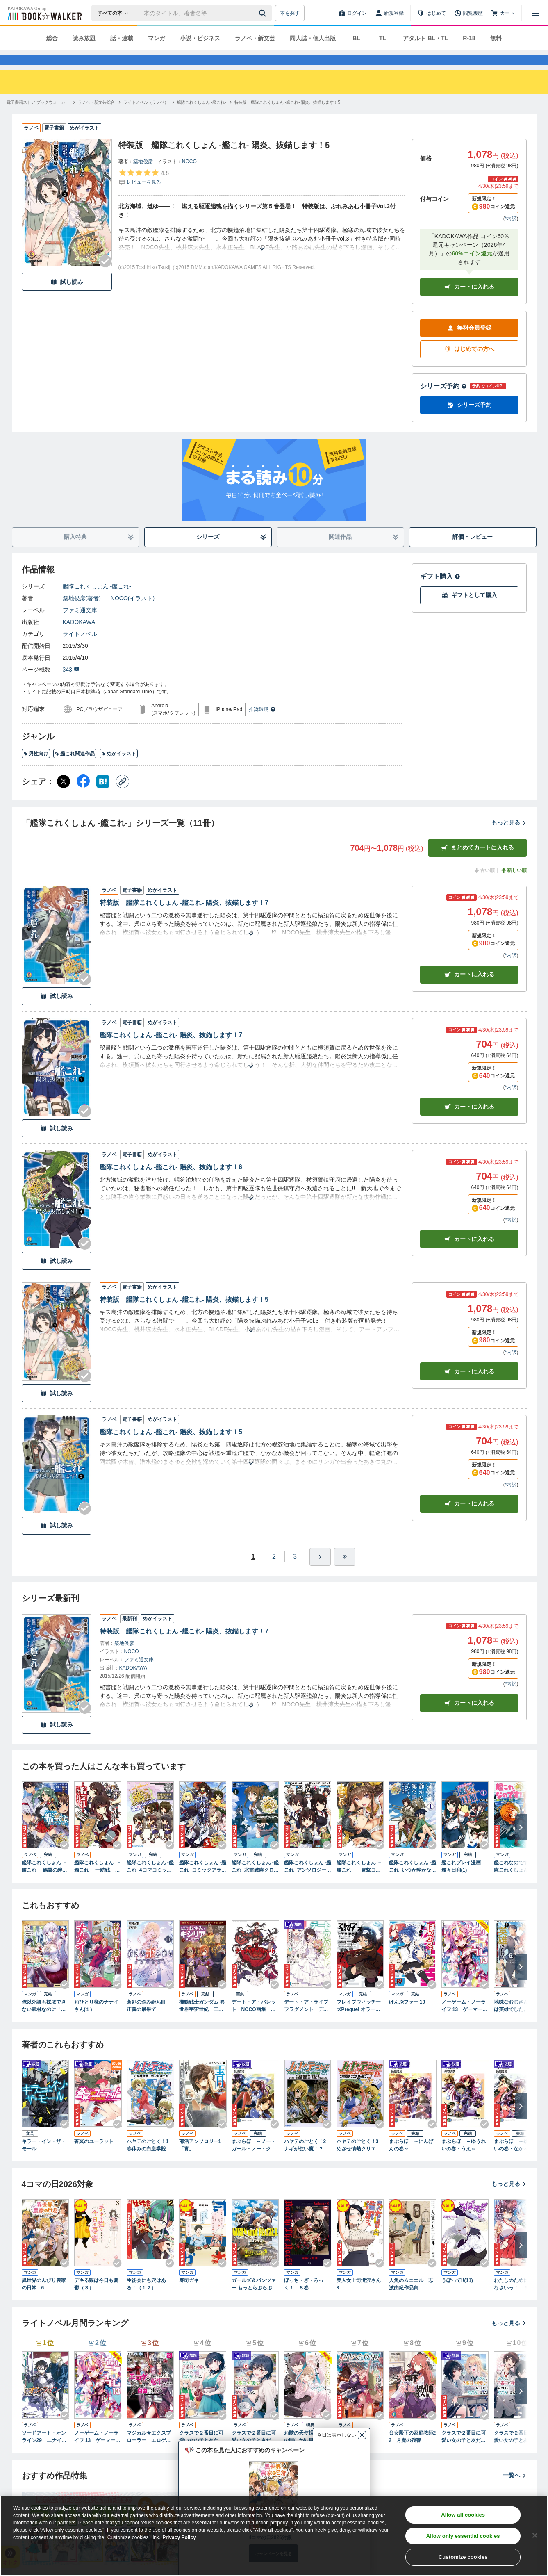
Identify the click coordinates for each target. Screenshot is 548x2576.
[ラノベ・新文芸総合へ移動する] (96, 117)
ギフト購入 (440, 591)
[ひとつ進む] (320, 1571)
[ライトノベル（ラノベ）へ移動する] (145, 117)
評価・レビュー (472, 551)
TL (382, 38)
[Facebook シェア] (83, 796)
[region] (274, 2536)
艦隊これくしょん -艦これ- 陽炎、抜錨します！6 (171, 1181)
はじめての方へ (469, 363)
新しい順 (513, 885)
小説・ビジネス (200, 38)
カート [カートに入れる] (469, 989)
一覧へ (515, 2490)
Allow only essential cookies (463, 2536)
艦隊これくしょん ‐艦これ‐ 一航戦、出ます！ (97, 1881)
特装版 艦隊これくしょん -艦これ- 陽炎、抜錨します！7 (184, 917)
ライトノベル (80, 648)
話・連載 (121, 38)
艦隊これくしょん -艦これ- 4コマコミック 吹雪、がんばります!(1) (150, 1881)
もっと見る (509, 837)
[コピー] (123, 796)
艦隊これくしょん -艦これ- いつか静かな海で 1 (412, 1881)
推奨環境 (262, 724)
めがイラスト (118, 768)
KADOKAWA (79, 636)
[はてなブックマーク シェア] (103, 796)
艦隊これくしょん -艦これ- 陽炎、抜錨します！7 (171, 1049)
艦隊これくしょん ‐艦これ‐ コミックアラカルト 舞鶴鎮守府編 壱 (202, 1881)
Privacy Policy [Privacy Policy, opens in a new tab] (179, 2537)
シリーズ (231, 551)
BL (356, 38)
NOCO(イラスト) (133, 613)
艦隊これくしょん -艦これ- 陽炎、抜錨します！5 (171, 1446)
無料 (496, 38)
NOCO (189, 176)
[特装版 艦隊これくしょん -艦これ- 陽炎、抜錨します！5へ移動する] (287, 117)
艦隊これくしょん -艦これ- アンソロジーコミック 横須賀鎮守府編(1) (307, 1881)
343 (71, 684)
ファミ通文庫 (80, 625)
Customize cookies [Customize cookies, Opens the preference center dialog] (463, 2557)
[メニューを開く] (536, 13)
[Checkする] (105, 275)
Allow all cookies (463, 2515)
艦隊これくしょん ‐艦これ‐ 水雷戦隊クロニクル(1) (255, 1881)
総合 (52, 38)
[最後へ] (344, 1571)
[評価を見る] (143, 191)
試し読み (66, 296)
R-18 (469, 38)
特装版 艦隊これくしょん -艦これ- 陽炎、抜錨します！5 (184, 1314)
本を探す (290, 13)
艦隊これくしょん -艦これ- (97, 601)
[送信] (263, 13)
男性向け (35, 768)
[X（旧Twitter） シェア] (64, 796)
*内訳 (511, 233)
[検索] (263, 13)
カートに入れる (469, 301)
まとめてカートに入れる (477, 862)
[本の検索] (115, 13)
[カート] (502, 13)
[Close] (535, 2535)
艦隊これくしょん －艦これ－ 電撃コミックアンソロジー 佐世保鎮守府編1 (359, 1881)
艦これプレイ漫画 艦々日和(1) (461, 1881)
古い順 (484, 885)
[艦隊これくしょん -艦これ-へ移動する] (201, 117)
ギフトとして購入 (469, 609)
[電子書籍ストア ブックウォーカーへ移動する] (38, 117)
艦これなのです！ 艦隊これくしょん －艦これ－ (516, 1881)
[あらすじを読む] (261, 253)
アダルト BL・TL (425, 38)
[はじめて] (432, 13)
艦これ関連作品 (75, 768)
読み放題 (84, 38)
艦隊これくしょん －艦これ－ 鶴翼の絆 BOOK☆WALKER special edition (44, 1881)
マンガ (156, 38)
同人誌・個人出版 (313, 38)
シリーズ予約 (443, 400)
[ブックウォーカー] (44, 13)
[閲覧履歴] (468, 13)
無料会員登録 (469, 342)
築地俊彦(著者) (82, 613)
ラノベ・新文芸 (255, 38)
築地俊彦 (143, 176)
